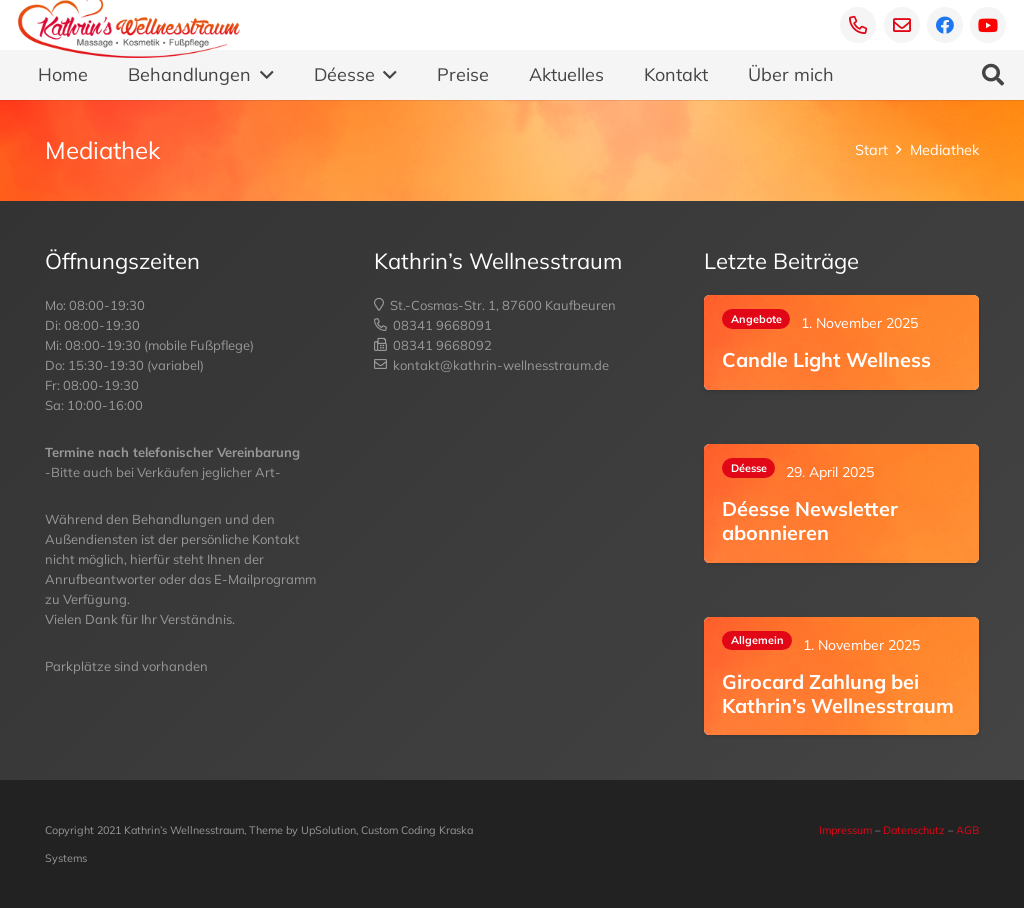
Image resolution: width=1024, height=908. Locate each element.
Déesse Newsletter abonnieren (810, 520)
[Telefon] (858, 25)
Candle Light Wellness (826, 359)
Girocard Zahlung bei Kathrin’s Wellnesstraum (838, 693)
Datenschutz (914, 830)
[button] (262, 75)
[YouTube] (988, 25)
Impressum (845, 830)
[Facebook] (945, 25)
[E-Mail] (902, 25)
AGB (967, 830)
